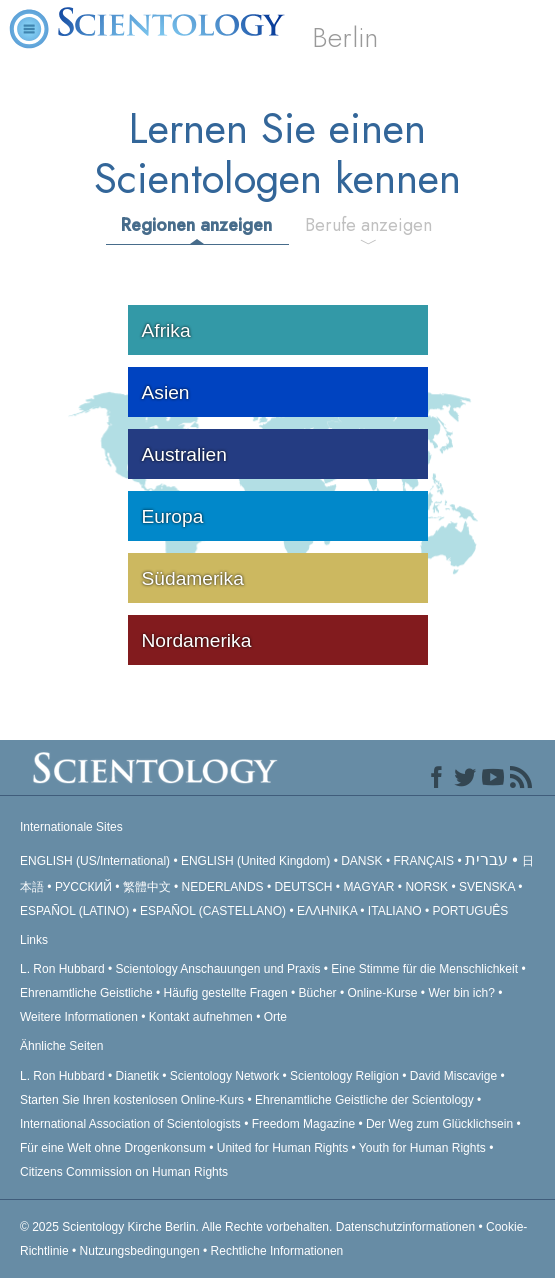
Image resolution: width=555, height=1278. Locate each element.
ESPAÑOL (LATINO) (74, 911)
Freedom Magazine (303, 1124)
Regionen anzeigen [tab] (196, 225)
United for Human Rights (284, 1148)
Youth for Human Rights (424, 1148)
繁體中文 (147, 887)
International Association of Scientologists (130, 1124)
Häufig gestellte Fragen (226, 993)
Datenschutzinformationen (405, 1227)
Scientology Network (224, 1076)
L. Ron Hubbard (62, 969)
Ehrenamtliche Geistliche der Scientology (364, 1100)
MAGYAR (368, 887)
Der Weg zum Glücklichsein (439, 1124)
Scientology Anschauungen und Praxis (218, 969)
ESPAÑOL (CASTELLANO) (213, 911)
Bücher (318, 993)
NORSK (426, 887)
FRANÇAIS (423, 861)
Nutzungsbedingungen (140, 1251)
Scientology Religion (344, 1076)
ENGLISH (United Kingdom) (255, 861)
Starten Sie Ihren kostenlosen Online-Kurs (132, 1100)
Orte (275, 1017)
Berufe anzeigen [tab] (368, 225)
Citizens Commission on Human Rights (124, 1172)
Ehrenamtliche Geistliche (86, 993)
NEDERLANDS (223, 887)
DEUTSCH (303, 887)
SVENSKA (487, 887)
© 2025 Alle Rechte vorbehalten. (178, 1227)
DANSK (361, 861)
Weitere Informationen (79, 1017)
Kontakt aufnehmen (201, 1017)
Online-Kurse (383, 993)
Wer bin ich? (461, 993)
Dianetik (137, 1076)
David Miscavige (453, 1076)
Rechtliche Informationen (277, 1251)
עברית (486, 859)
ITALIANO (395, 911)
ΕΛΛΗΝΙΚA (327, 911)
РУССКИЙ (83, 887)
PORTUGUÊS (471, 911)
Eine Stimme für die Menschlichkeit (424, 969)
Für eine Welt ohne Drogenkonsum (113, 1148)
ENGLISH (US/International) (95, 861)
